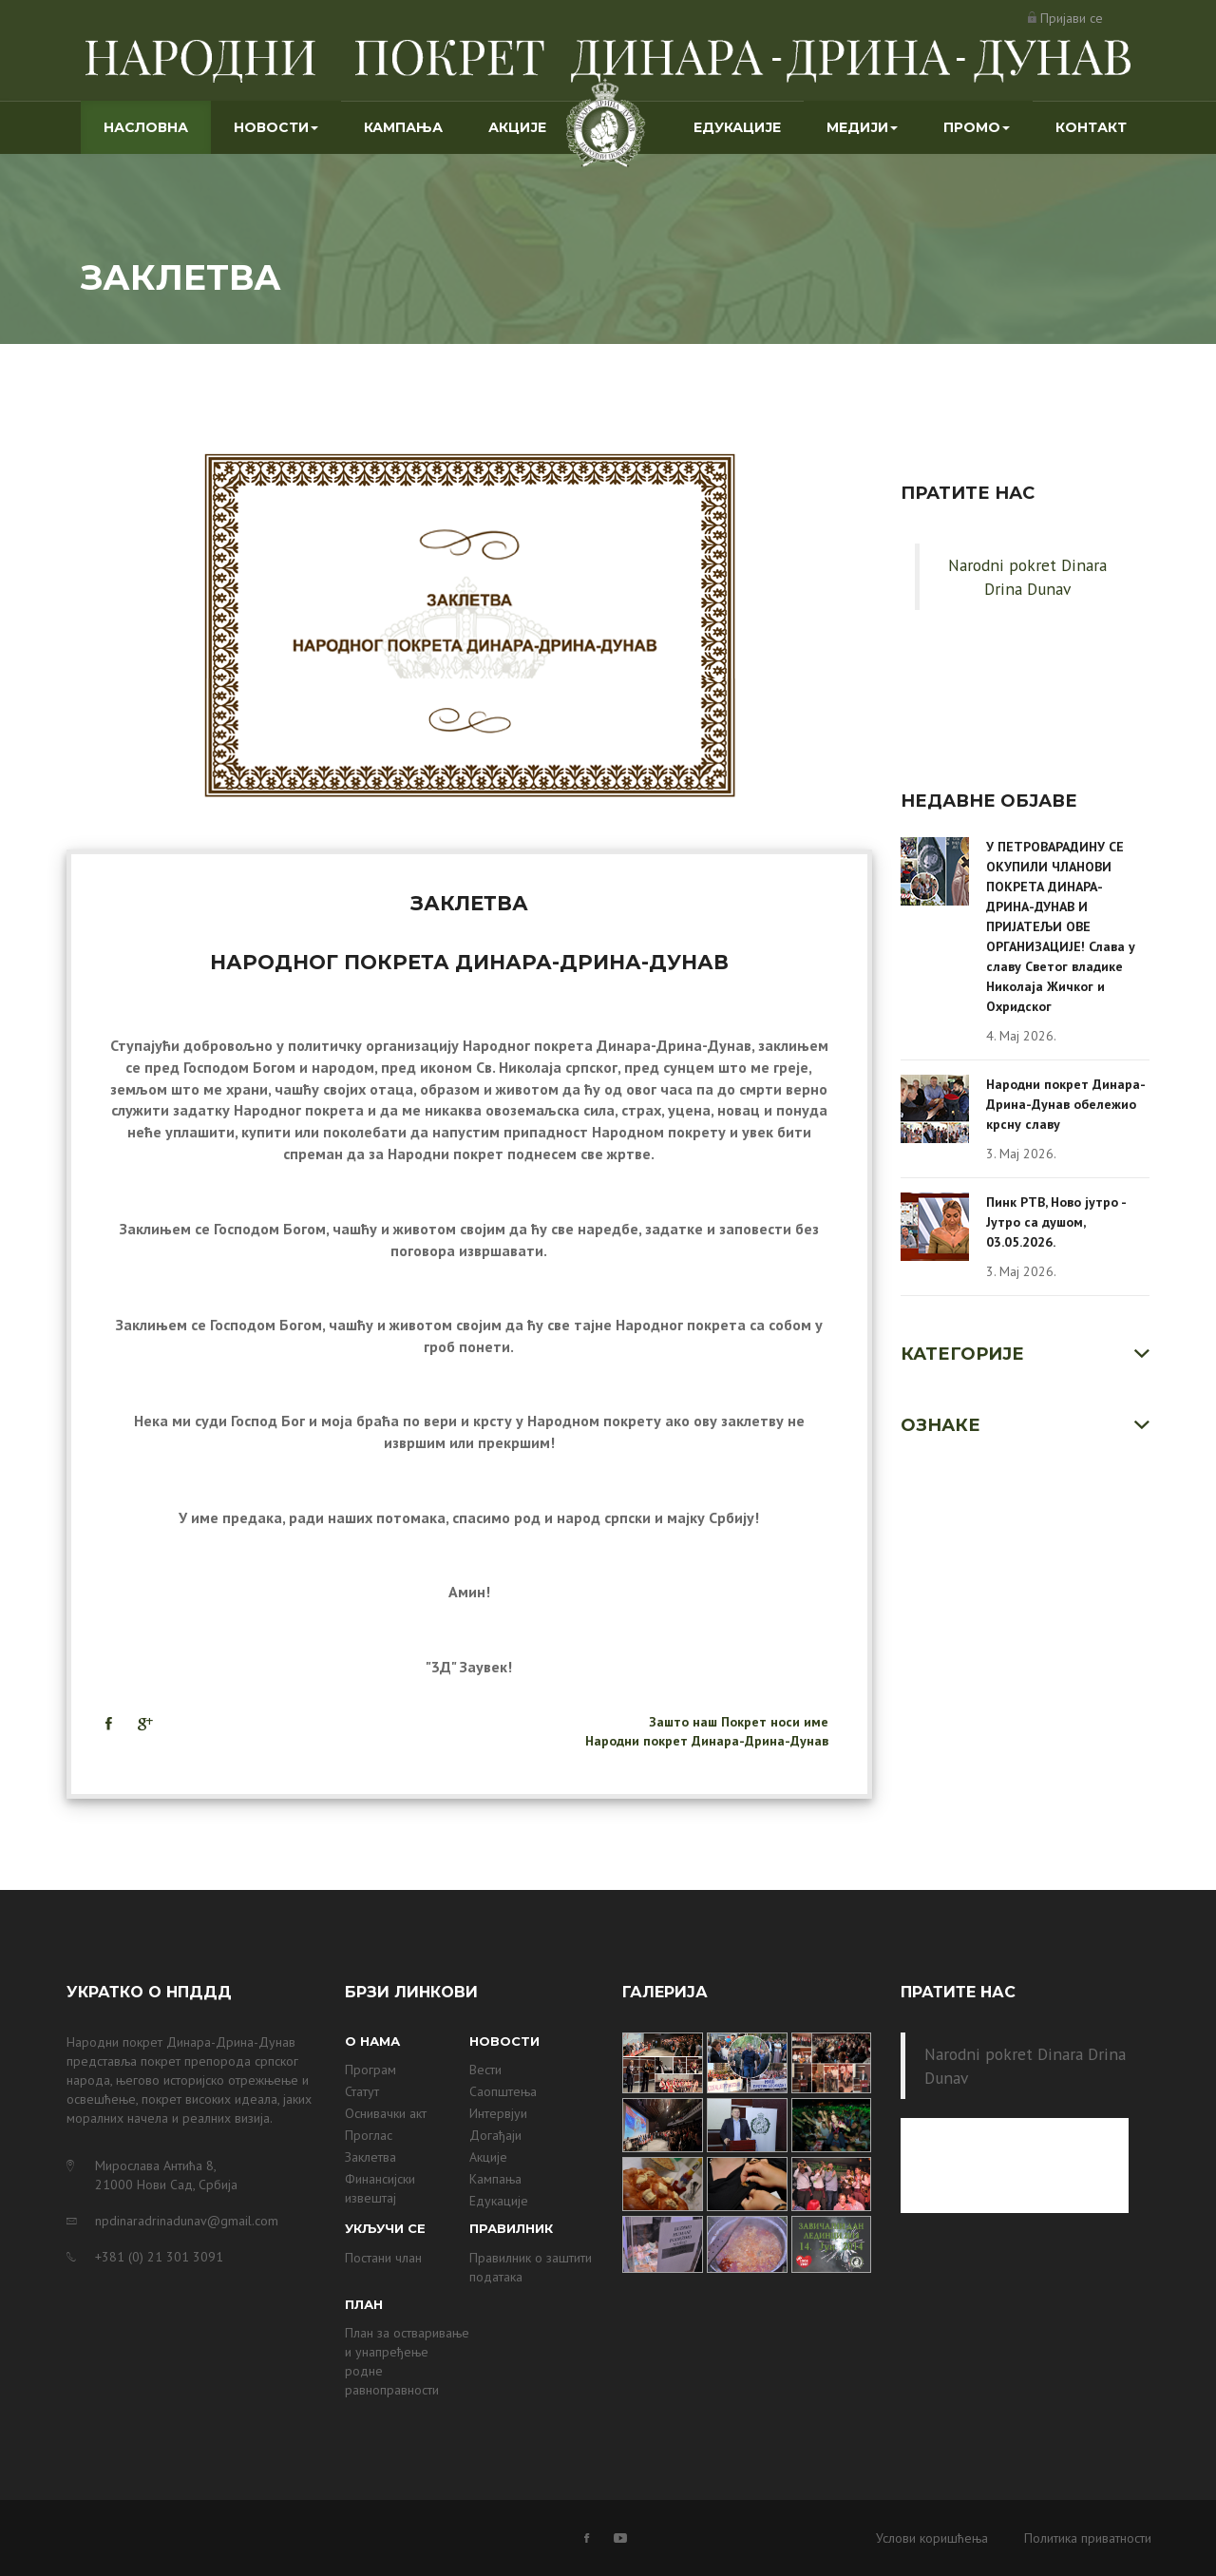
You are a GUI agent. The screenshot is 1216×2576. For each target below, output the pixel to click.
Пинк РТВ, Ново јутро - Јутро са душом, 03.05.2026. (1056, 1221)
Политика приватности (1087, 2538)
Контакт (1091, 127)
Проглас (368, 2135)
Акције (517, 127)
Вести (485, 2069)
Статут (362, 2091)
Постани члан (383, 2257)
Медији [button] (862, 127)
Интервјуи (498, 2113)
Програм (370, 2069)
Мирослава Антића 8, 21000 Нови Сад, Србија (166, 2175)
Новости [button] (276, 127)
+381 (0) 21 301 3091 (159, 2256)
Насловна (157, 126)
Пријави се (1071, 18)
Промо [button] (976, 127)
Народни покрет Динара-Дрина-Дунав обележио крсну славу (1066, 1104)
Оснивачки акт (386, 2113)
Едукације (737, 127)
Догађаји (495, 2135)
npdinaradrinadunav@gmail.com (186, 2220)
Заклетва (370, 2157)
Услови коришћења (932, 2538)
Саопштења (503, 2091)
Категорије (962, 1354)
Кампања (403, 127)
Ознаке (940, 1425)
